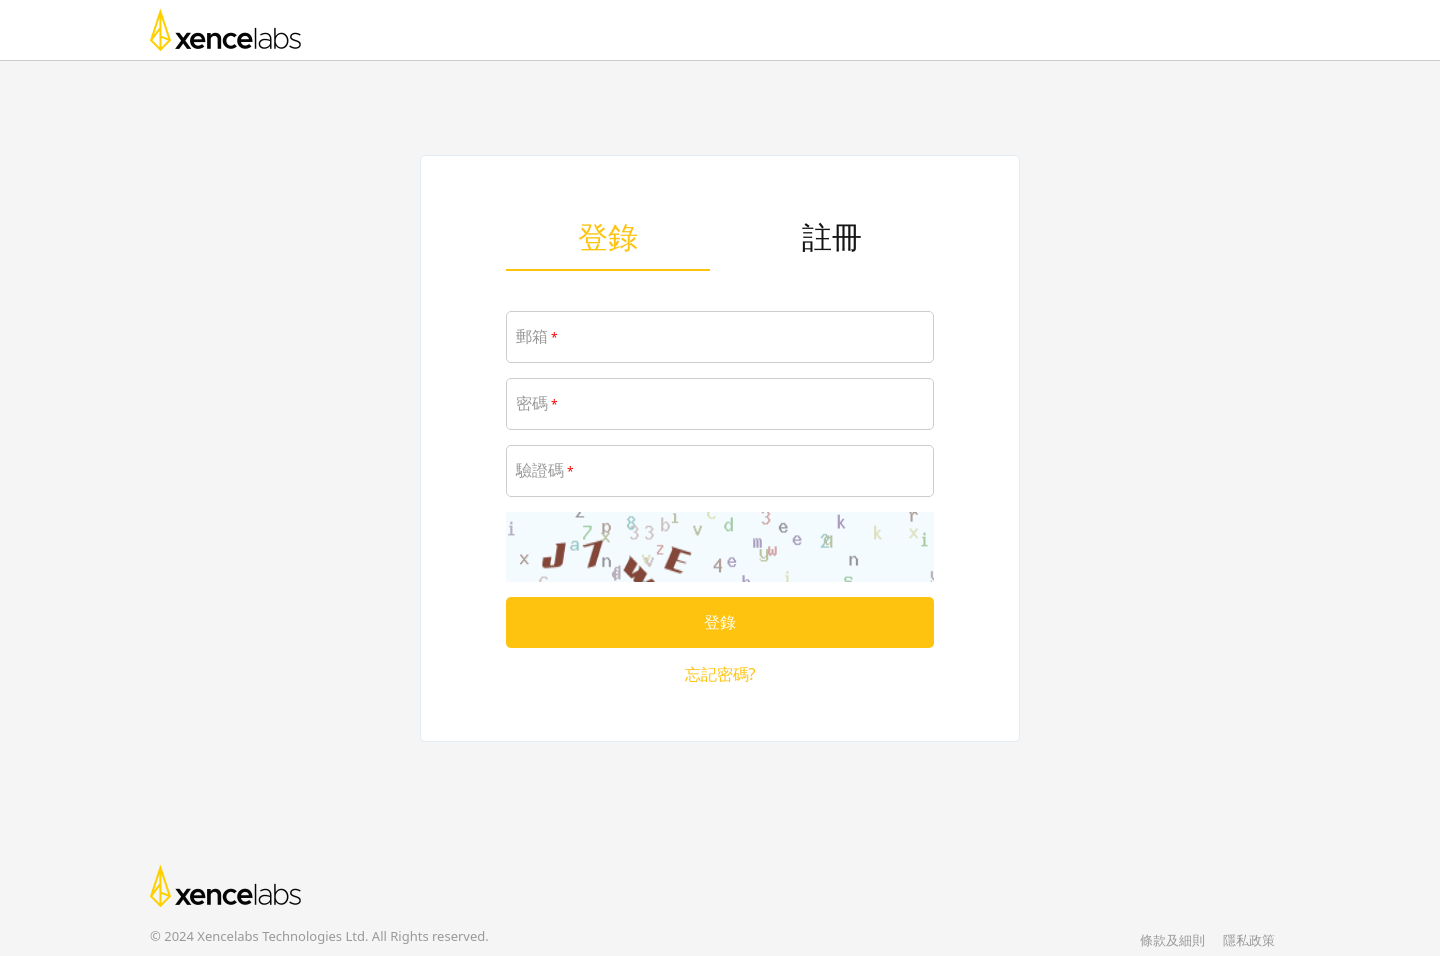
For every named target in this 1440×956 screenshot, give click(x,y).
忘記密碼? (720, 674)
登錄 (608, 236)
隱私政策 (1249, 940)
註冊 (832, 236)
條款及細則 (1172, 940)
